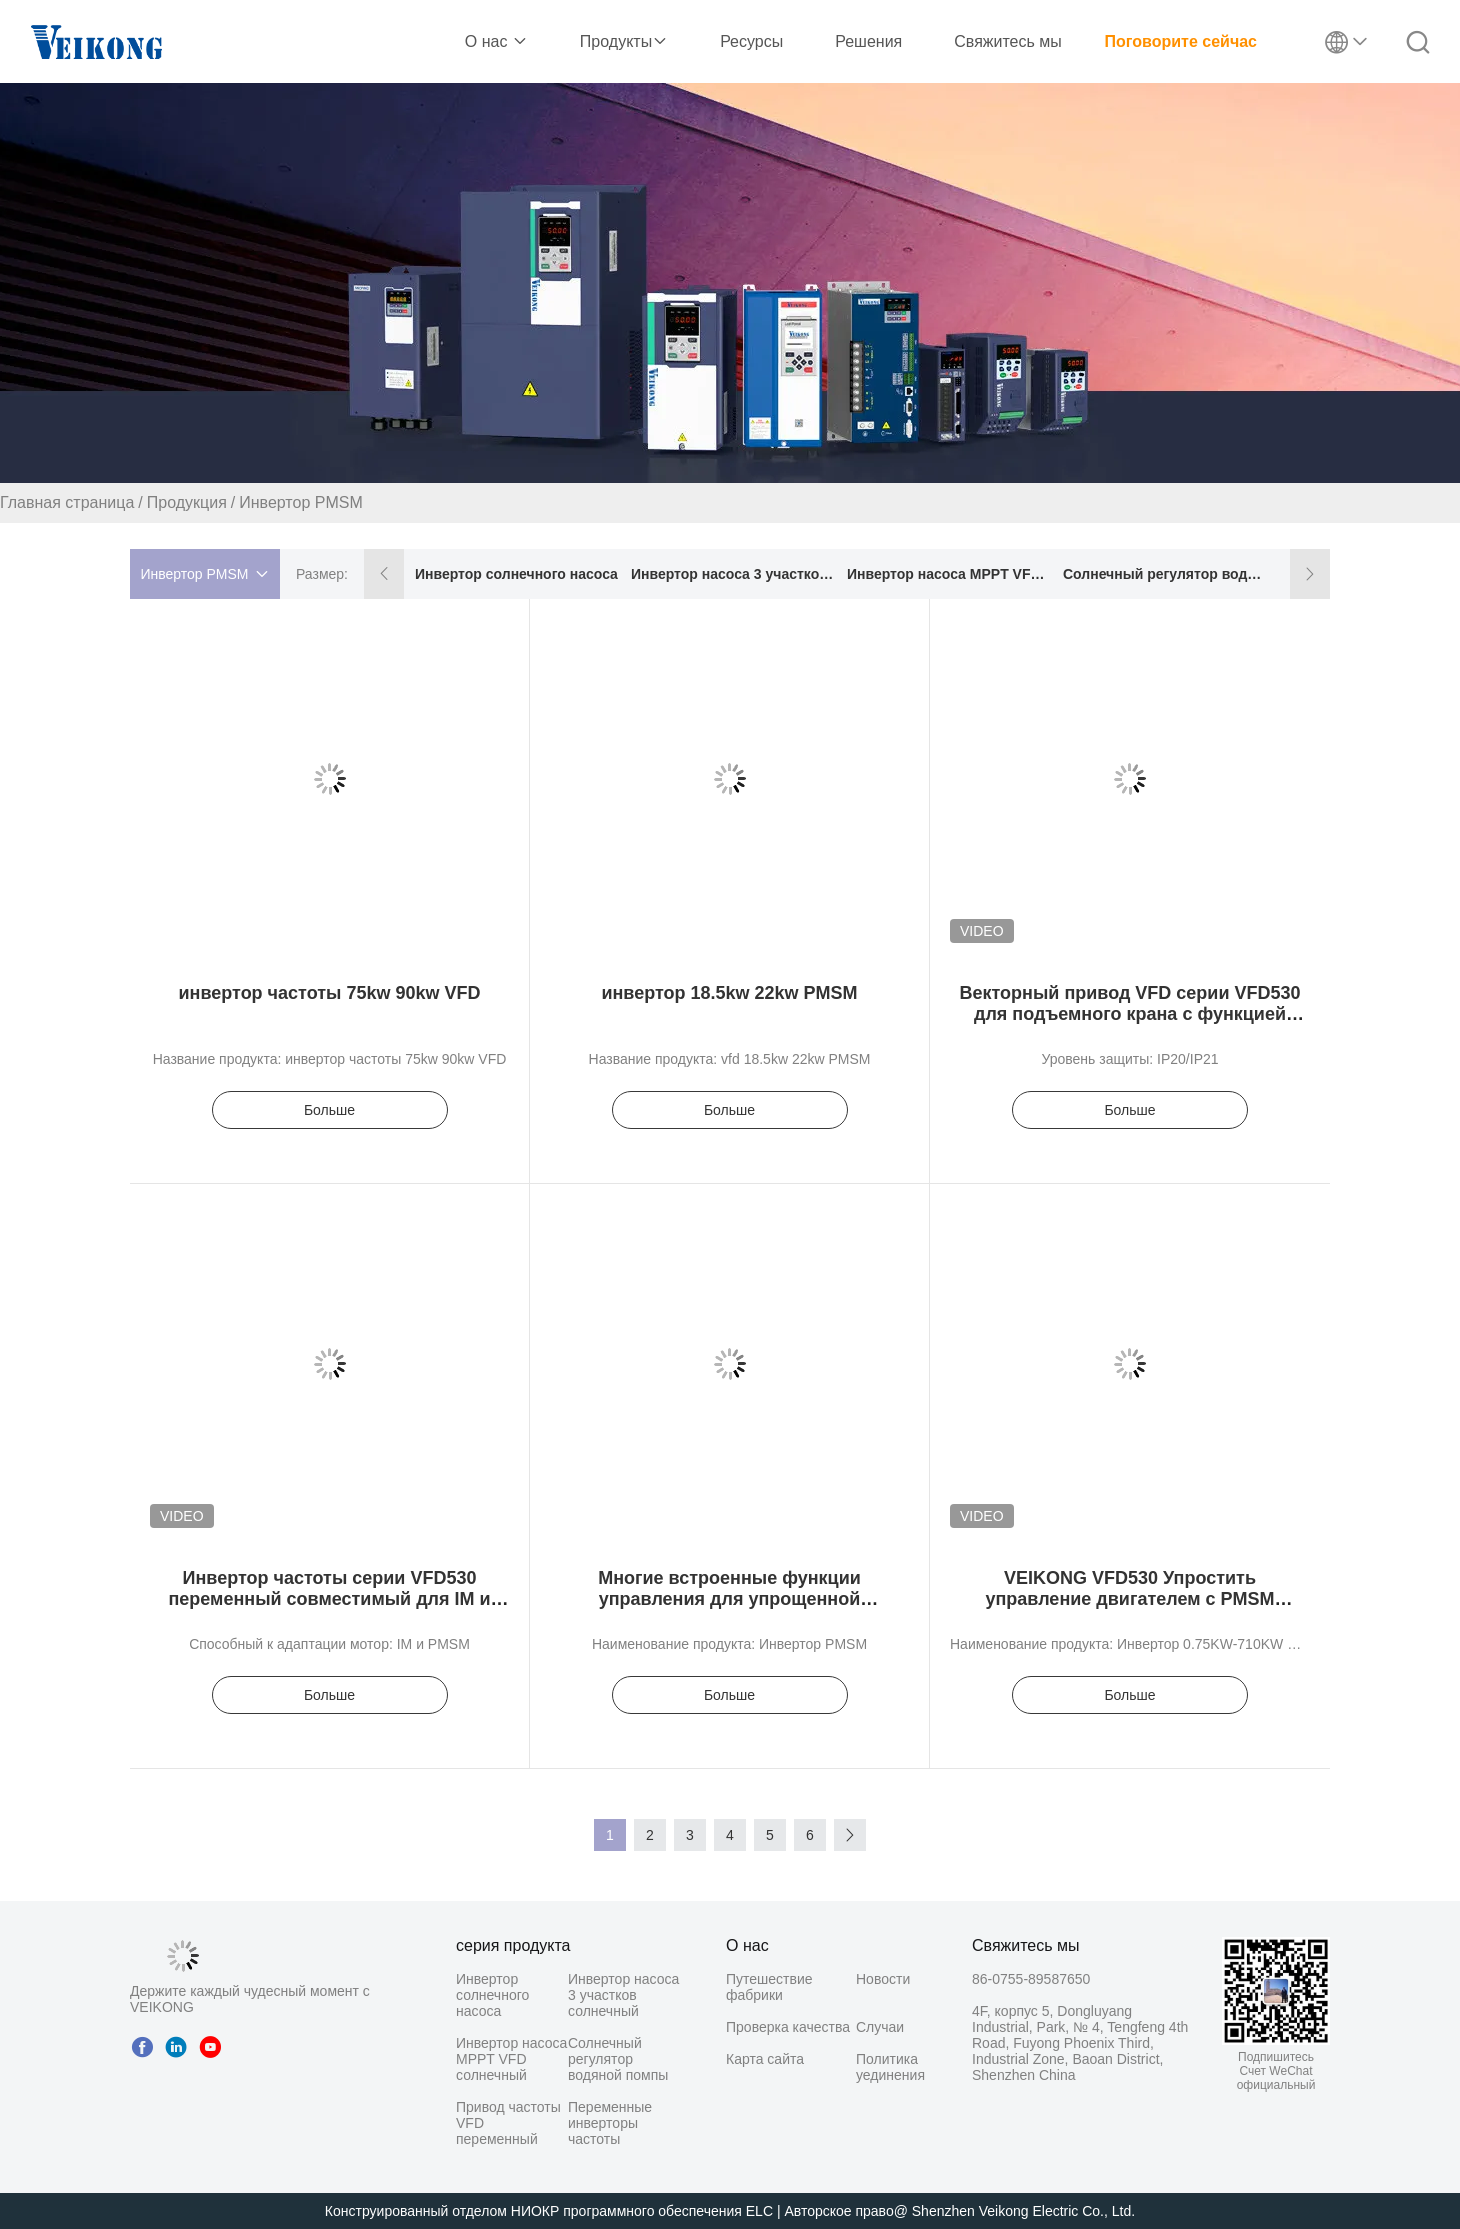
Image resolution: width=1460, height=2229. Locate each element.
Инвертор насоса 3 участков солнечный (733, 574)
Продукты (624, 41)
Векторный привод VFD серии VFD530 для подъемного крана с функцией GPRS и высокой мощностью (1129, 1014)
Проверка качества (788, 2027)
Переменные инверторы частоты (610, 2123)
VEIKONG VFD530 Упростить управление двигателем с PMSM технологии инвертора (1129, 1599)
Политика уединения (890, 2067)
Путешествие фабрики (769, 1987)
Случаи (880, 2027)
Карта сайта (765, 2059)
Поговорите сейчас (1181, 41)
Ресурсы (751, 41)
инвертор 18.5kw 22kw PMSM (729, 993)
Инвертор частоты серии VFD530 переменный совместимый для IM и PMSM (329, 1599)
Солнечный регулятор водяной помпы (1165, 574)
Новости (883, 1979)
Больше (329, 1110)
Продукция (187, 502)
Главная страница (67, 502)
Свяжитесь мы (1008, 41)
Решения (868, 41)
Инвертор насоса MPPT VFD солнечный (949, 574)
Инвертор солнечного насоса (516, 574)
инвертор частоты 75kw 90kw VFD (330, 993)
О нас (496, 41)
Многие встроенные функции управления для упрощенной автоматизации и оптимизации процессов (729, 1609)
